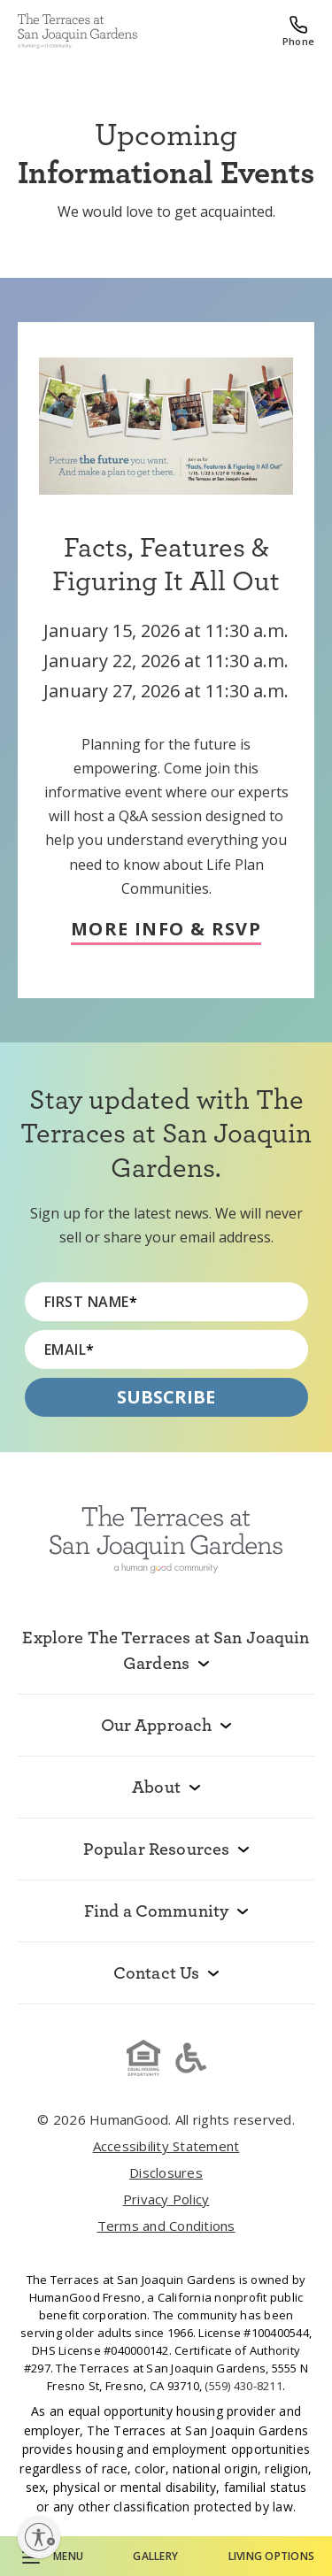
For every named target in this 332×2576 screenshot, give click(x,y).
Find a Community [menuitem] (156, 1910)
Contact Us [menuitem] (156, 1972)
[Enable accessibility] (39, 2537)
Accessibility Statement (166, 2146)
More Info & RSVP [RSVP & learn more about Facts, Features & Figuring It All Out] (166, 930)
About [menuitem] (156, 1786)
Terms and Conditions (166, 2225)
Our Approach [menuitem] (156, 1724)
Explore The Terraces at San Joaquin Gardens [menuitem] (165, 1649)
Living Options (271, 2556)
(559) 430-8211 (243, 2386)
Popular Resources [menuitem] (156, 1848)
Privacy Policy (166, 2199)
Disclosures (166, 2172)
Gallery (155, 2556)
